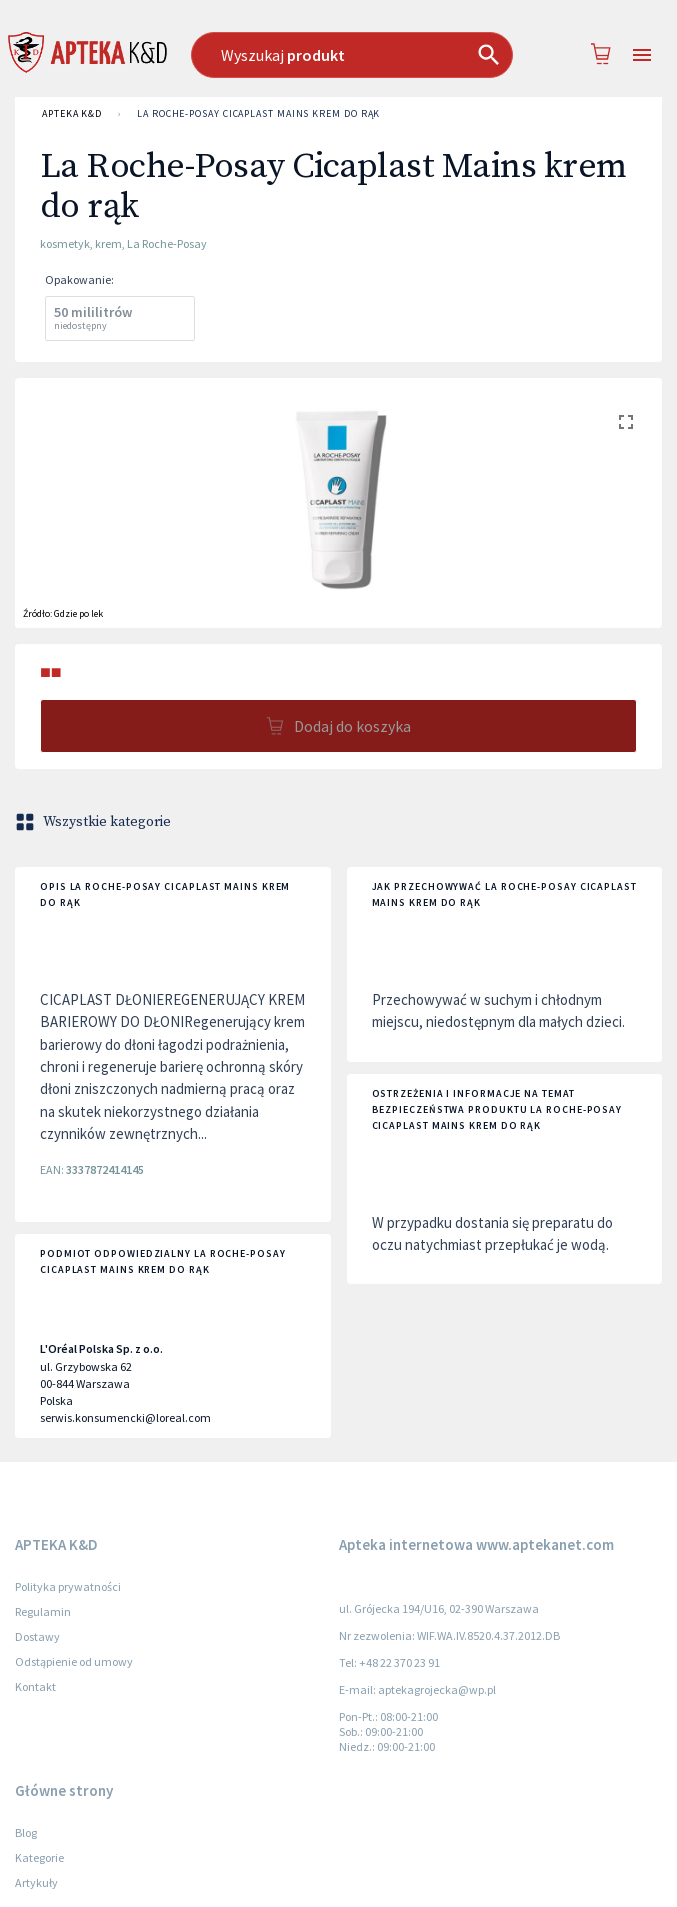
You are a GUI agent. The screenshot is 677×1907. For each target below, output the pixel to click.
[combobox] (352, 55)
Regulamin (43, 1611)
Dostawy (37, 1636)
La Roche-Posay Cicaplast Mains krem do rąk (258, 114)
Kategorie (39, 1857)
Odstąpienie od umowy (74, 1661)
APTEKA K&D (72, 114)
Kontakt (35, 1686)
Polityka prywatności (68, 1586)
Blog (26, 1832)
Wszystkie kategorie (95, 822)
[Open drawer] (642, 55)
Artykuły (36, 1882)
